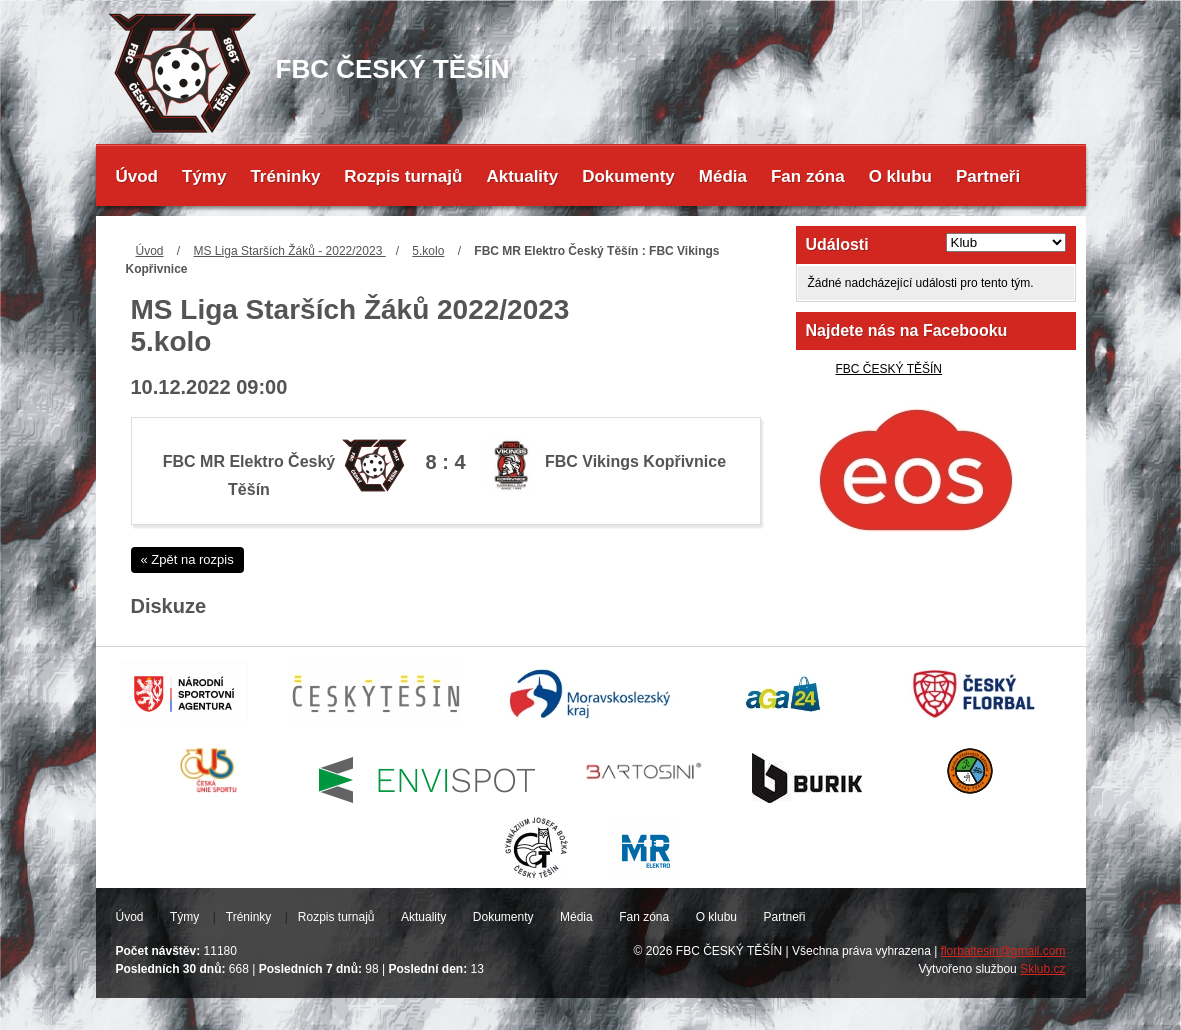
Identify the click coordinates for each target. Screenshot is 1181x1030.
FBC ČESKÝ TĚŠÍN (889, 369)
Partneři (988, 176)
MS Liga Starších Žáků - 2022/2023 (290, 251)
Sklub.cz (1042, 969)
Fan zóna (808, 176)
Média (723, 176)
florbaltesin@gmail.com (1003, 951)
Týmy (204, 176)
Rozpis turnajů (403, 176)
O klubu (900, 176)
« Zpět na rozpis (187, 559)
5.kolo (428, 251)
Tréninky (285, 176)
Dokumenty (628, 176)
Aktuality (522, 176)
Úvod (137, 176)
